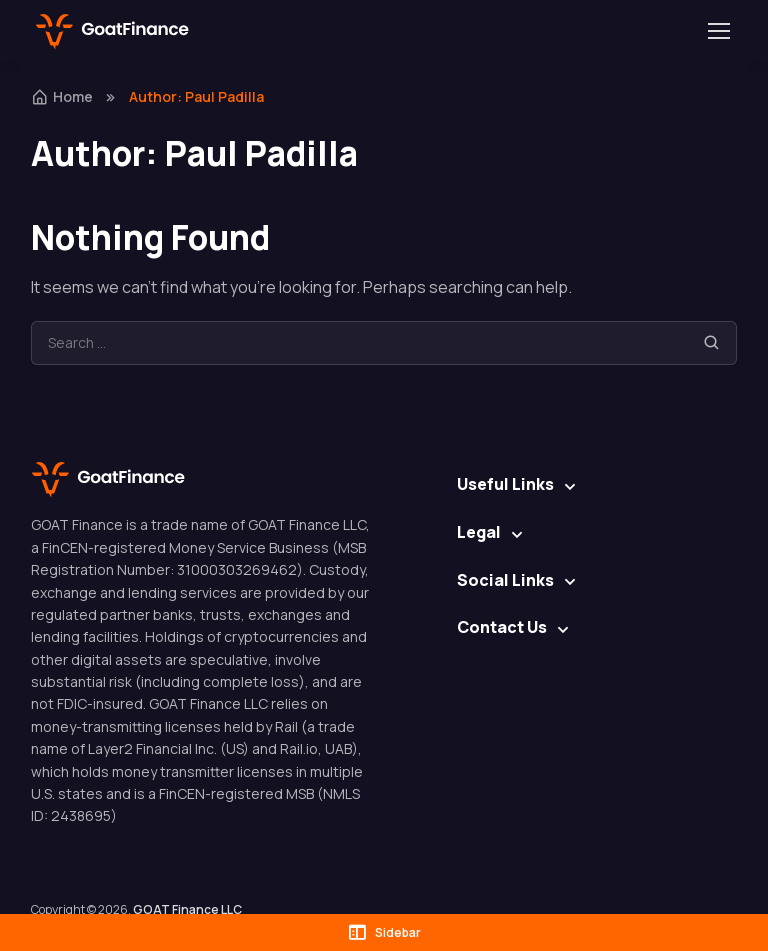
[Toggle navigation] (718, 31)
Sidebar (384, 932)
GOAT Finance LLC (187, 909)
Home (62, 96)
